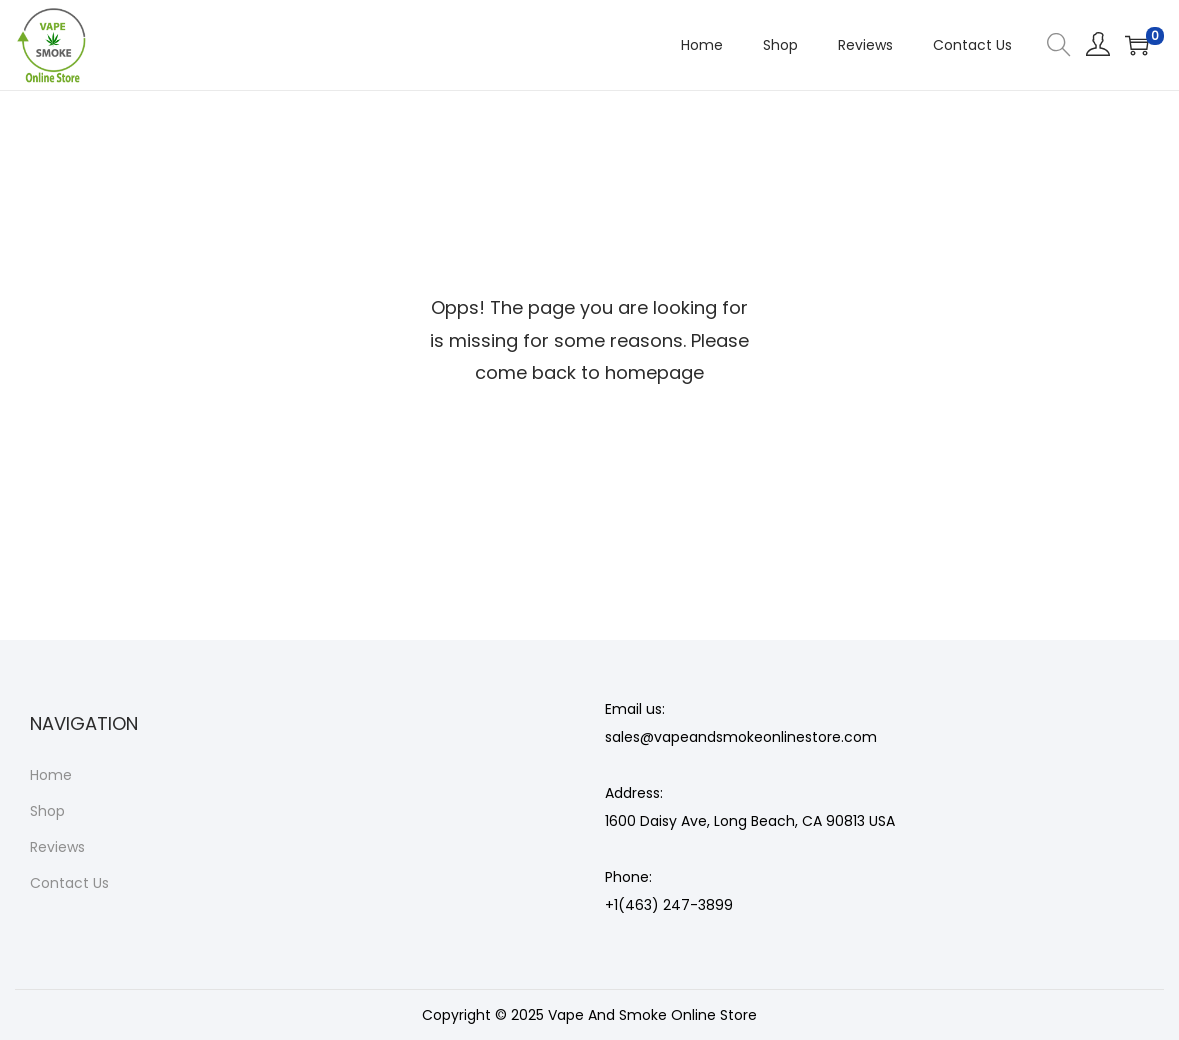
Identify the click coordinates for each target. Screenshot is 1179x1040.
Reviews (57, 847)
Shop (47, 811)
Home (51, 775)
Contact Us (69, 883)
